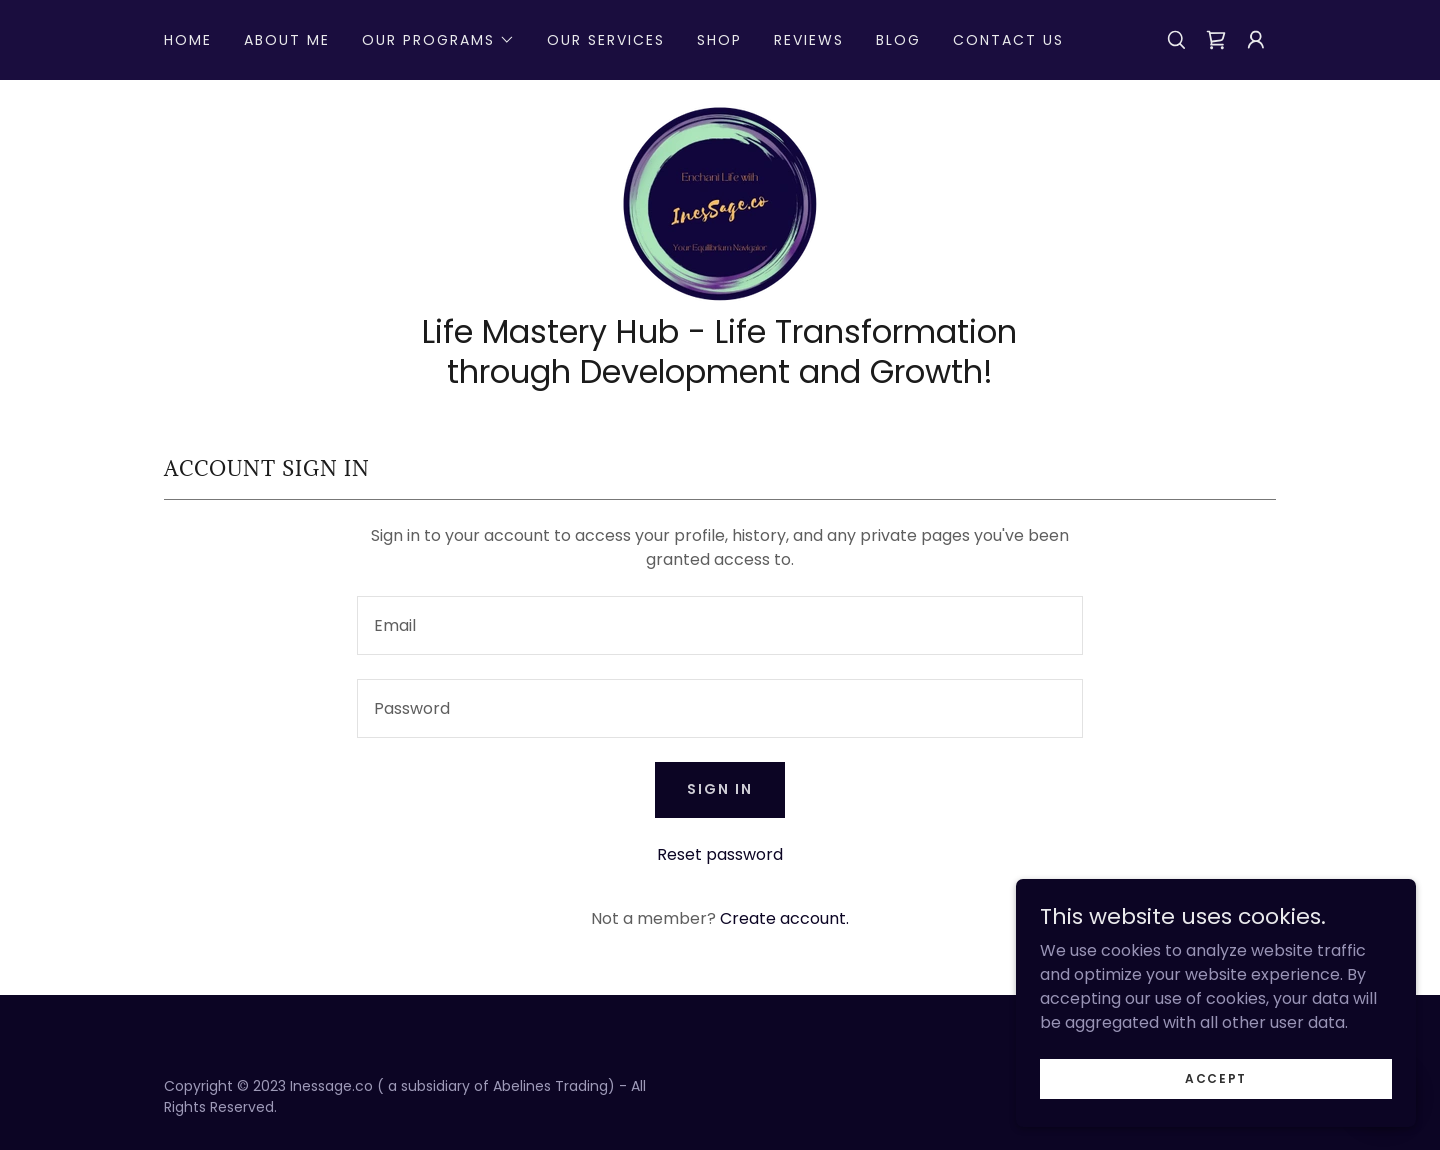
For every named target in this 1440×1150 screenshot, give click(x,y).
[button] (438, 40)
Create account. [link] (784, 918)
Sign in (720, 789)
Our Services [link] (606, 40)
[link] (1216, 40)
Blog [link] (898, 40)
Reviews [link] (809, 40)
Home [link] (188, 40)
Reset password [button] (720, 854)
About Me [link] (287, 40)
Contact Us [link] (1008, 40)
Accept (1216, 1077)
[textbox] (719, 625)
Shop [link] (719, 40)
